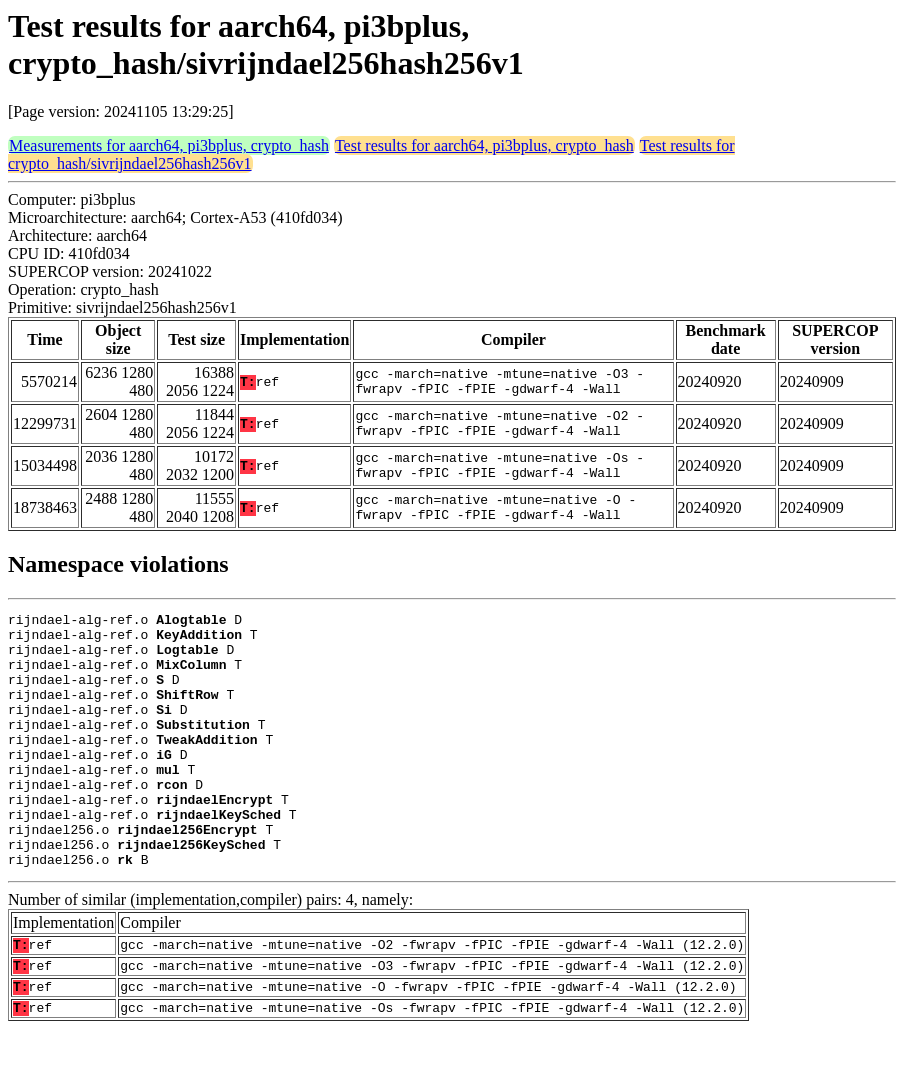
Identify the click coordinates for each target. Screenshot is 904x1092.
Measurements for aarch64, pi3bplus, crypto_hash (169, 145)
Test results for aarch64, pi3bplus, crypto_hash (484, 145)
